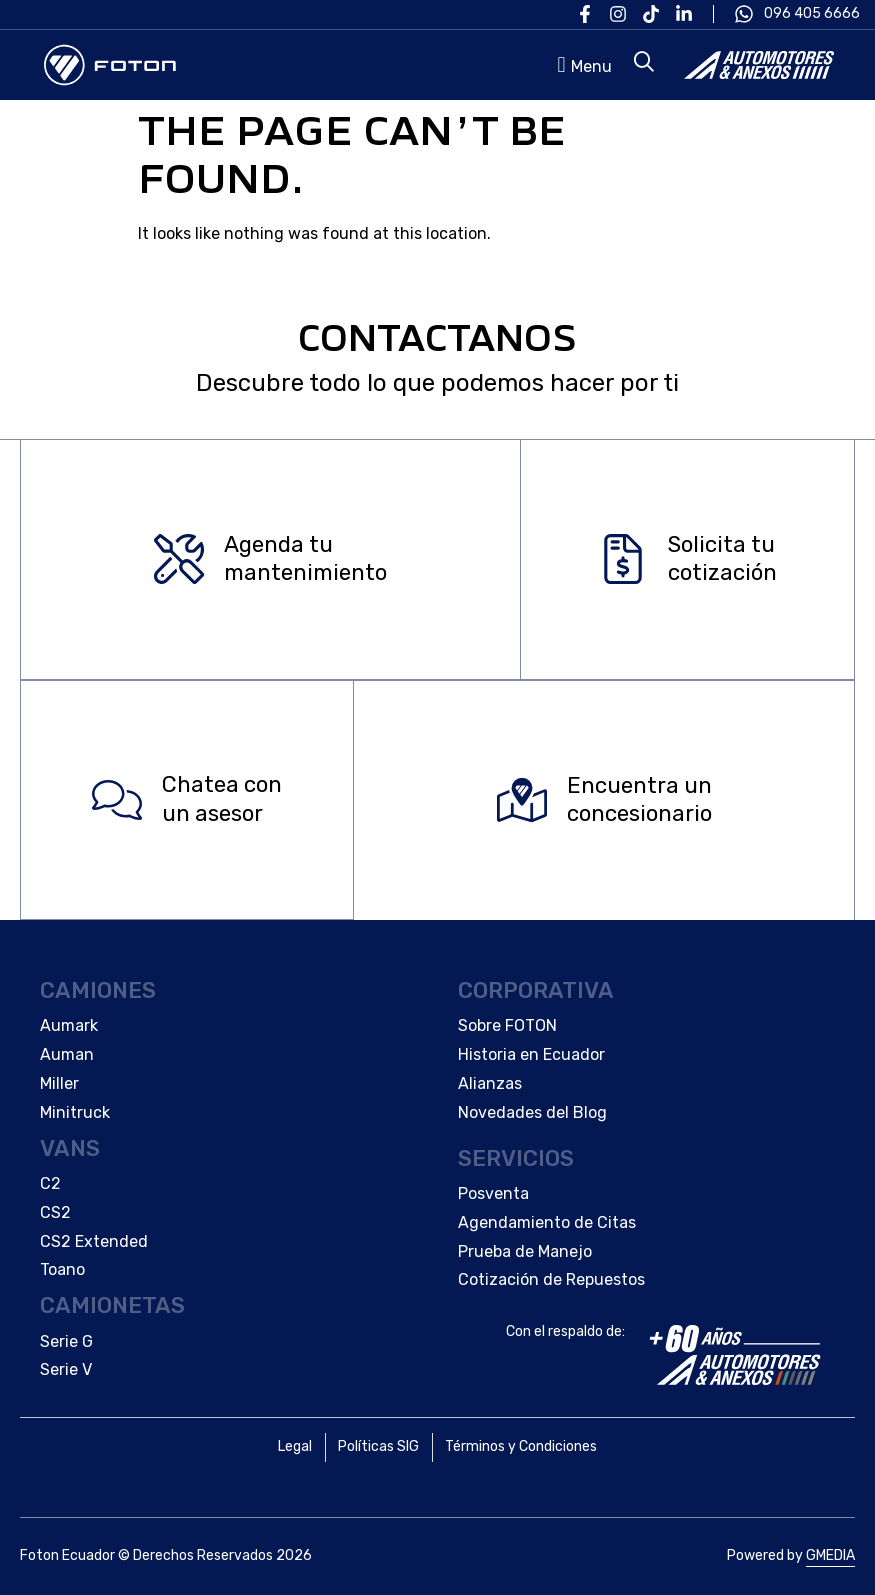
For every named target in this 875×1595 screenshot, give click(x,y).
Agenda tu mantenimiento (305, 559)
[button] (582, 64)
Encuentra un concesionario (639, 800)
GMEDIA (830, 1555)
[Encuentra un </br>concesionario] (522, 800)
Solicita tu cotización (722, 559)
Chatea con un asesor (222, 800)
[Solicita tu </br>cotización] (623, 560)
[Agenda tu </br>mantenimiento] (179, 560)
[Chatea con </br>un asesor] (117, 800)
